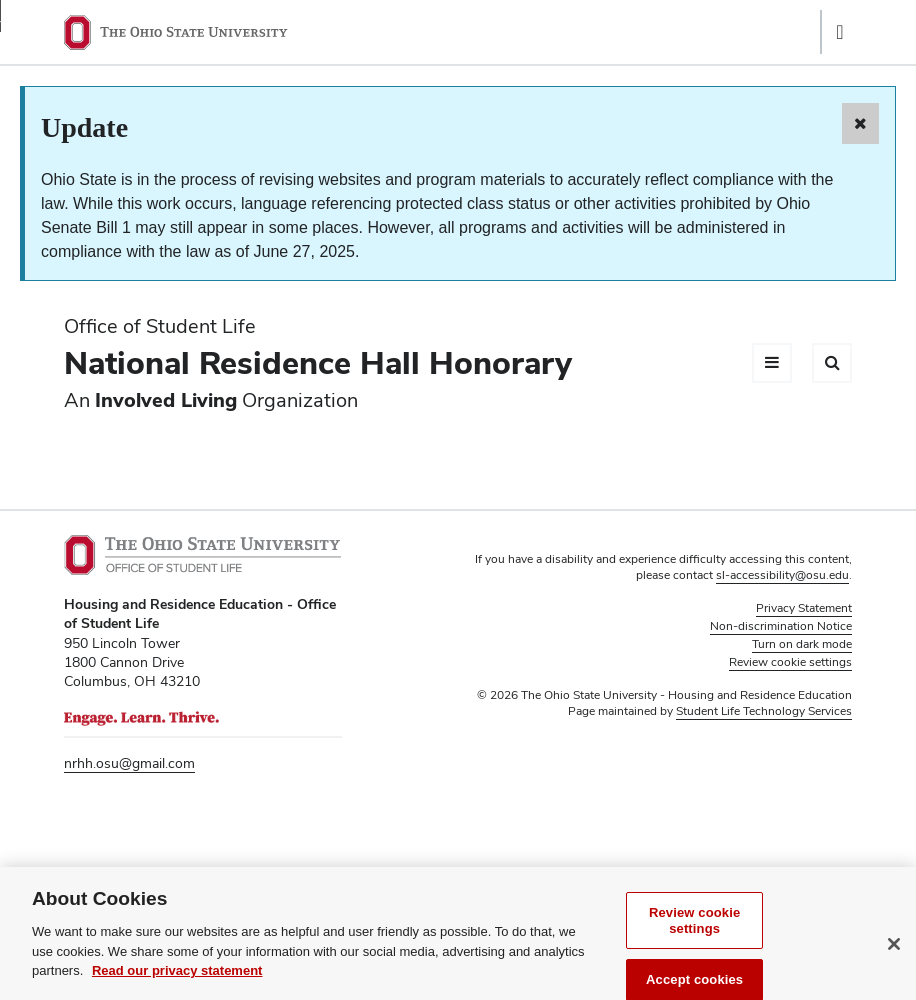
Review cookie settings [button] (790, 662)
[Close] (894, 956)
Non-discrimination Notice (781, 626)
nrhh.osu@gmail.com (129, 763)
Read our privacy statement (177, 982)
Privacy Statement (804, 608)
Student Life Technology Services (764, 711)
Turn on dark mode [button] (802, 644)
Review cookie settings (694, 932)
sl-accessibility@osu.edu (782, 575)
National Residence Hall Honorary (318, 362)
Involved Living (166, 400)
